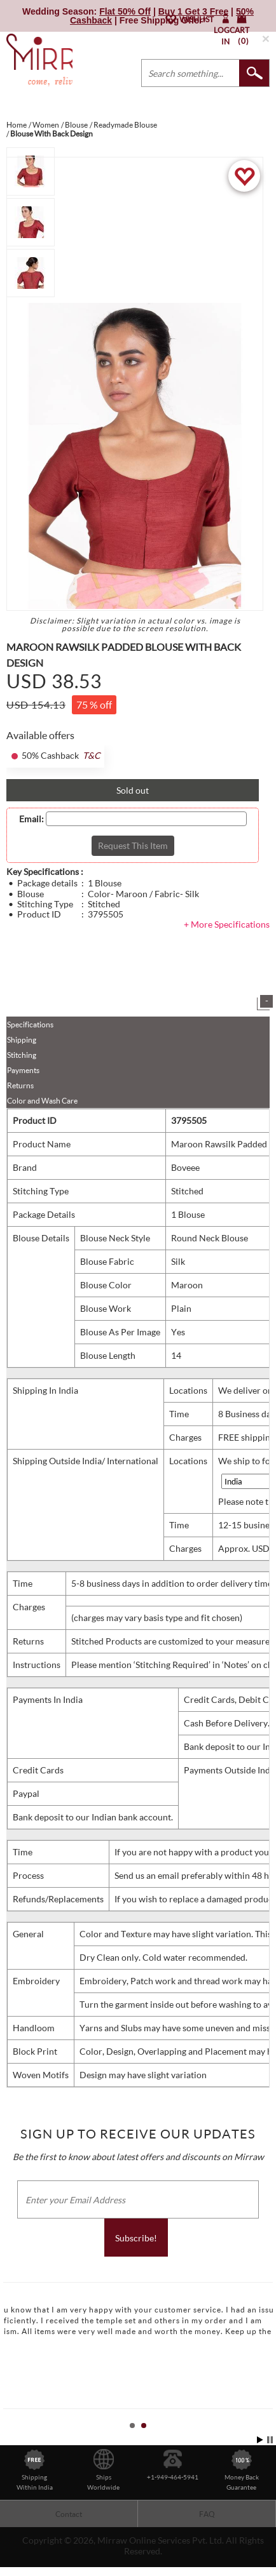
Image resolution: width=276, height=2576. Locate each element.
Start (260, 2439)
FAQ (207, 2514)
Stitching (21, 1055)
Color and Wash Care (42, 1100)
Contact (68, 2514)
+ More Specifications (227, 924)
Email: (31, 819)
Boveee (185, 1167)
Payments (23, 1070)
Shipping (21, 1039)
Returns (20, 1085)
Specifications (30, 1024)
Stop (270, 2439)
